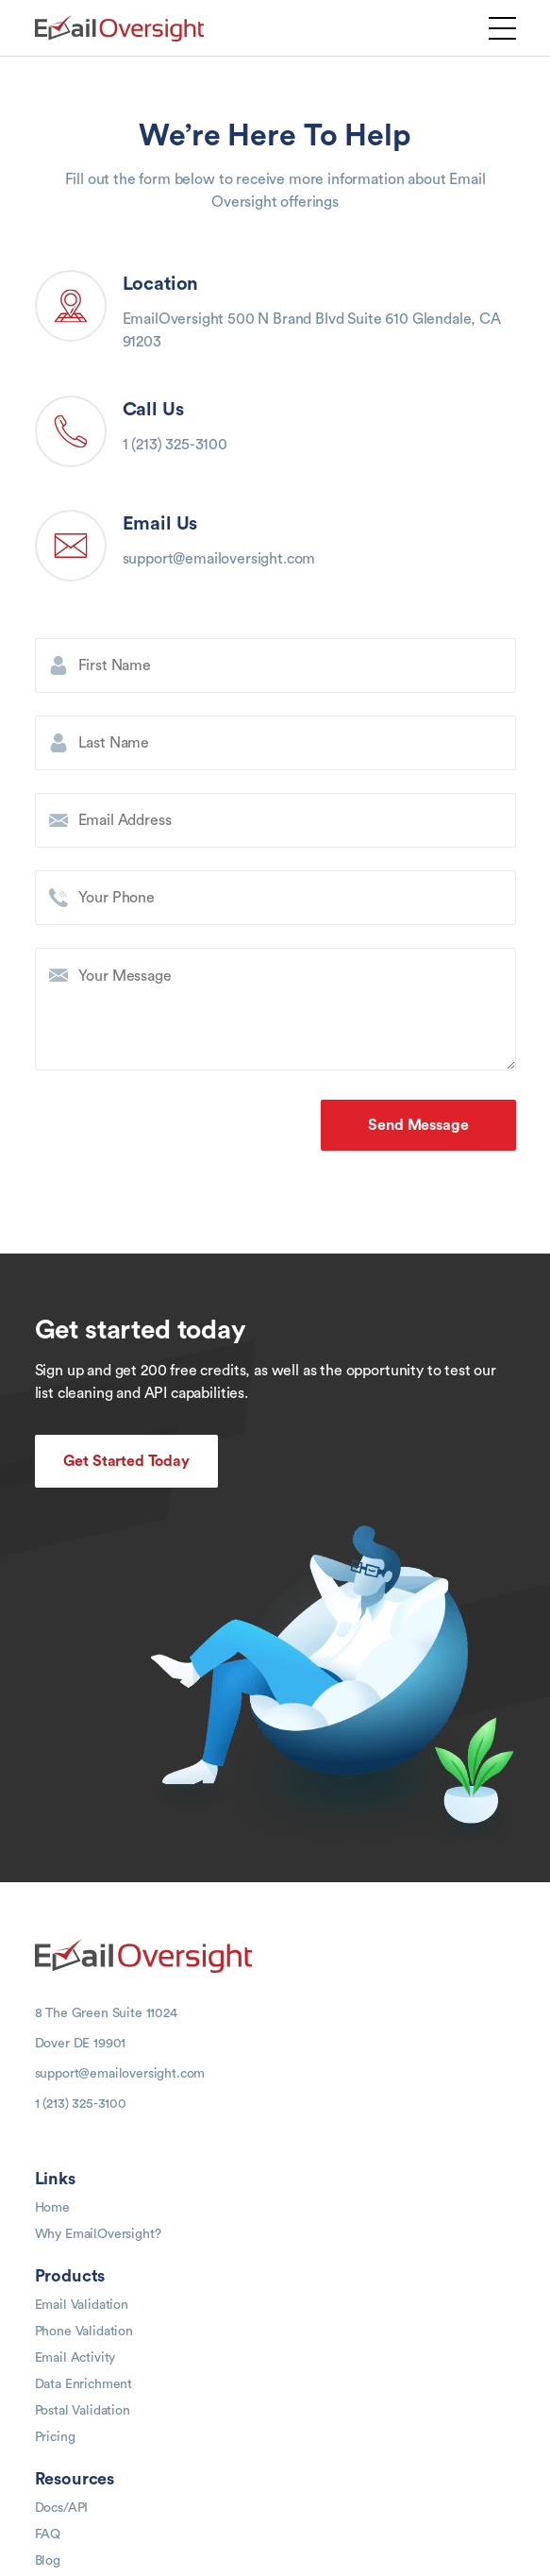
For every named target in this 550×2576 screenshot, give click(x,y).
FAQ (48, 2534)
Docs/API (62, 2508)
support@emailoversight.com (219, 558)
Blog (47, 2561)
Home (52, 2207)
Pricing (55, 2437)
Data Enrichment (84, 2384)
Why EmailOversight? (98, 2234)
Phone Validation (84, 2331)
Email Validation (81, 2305)
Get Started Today (126, 1461)
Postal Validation (82, 2410)
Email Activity (75, 2358)
